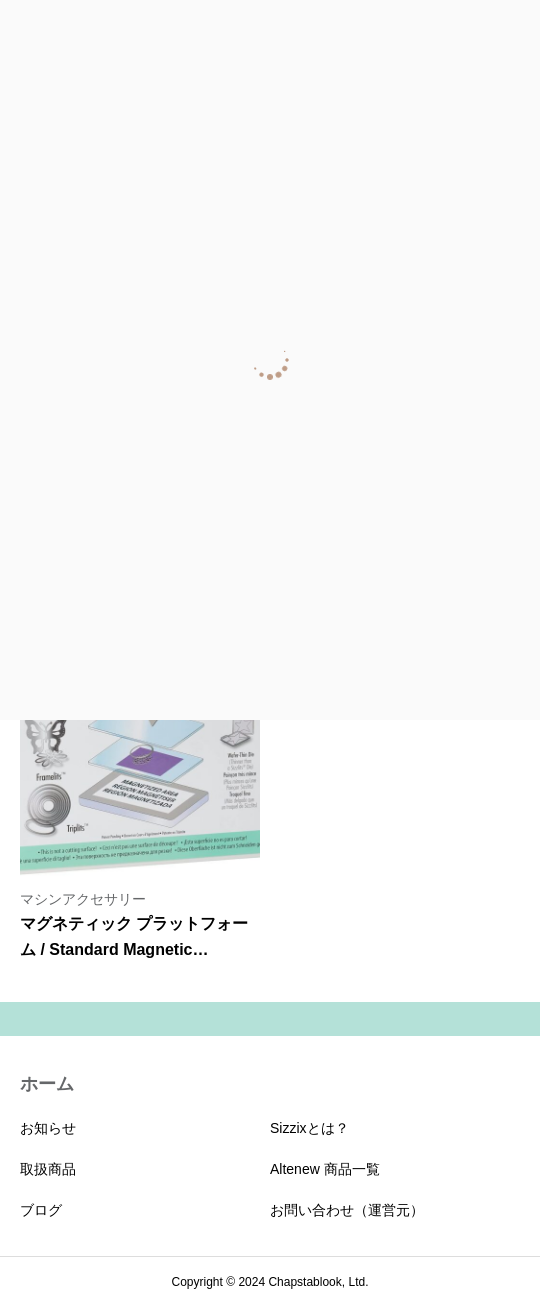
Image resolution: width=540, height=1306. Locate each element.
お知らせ (48, 1128)
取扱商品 (48, 1169)
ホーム (47, 1084)
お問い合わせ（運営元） (347, 1210)
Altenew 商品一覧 (325, 1169)
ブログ (41, 1210)
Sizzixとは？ (309, 1128)
